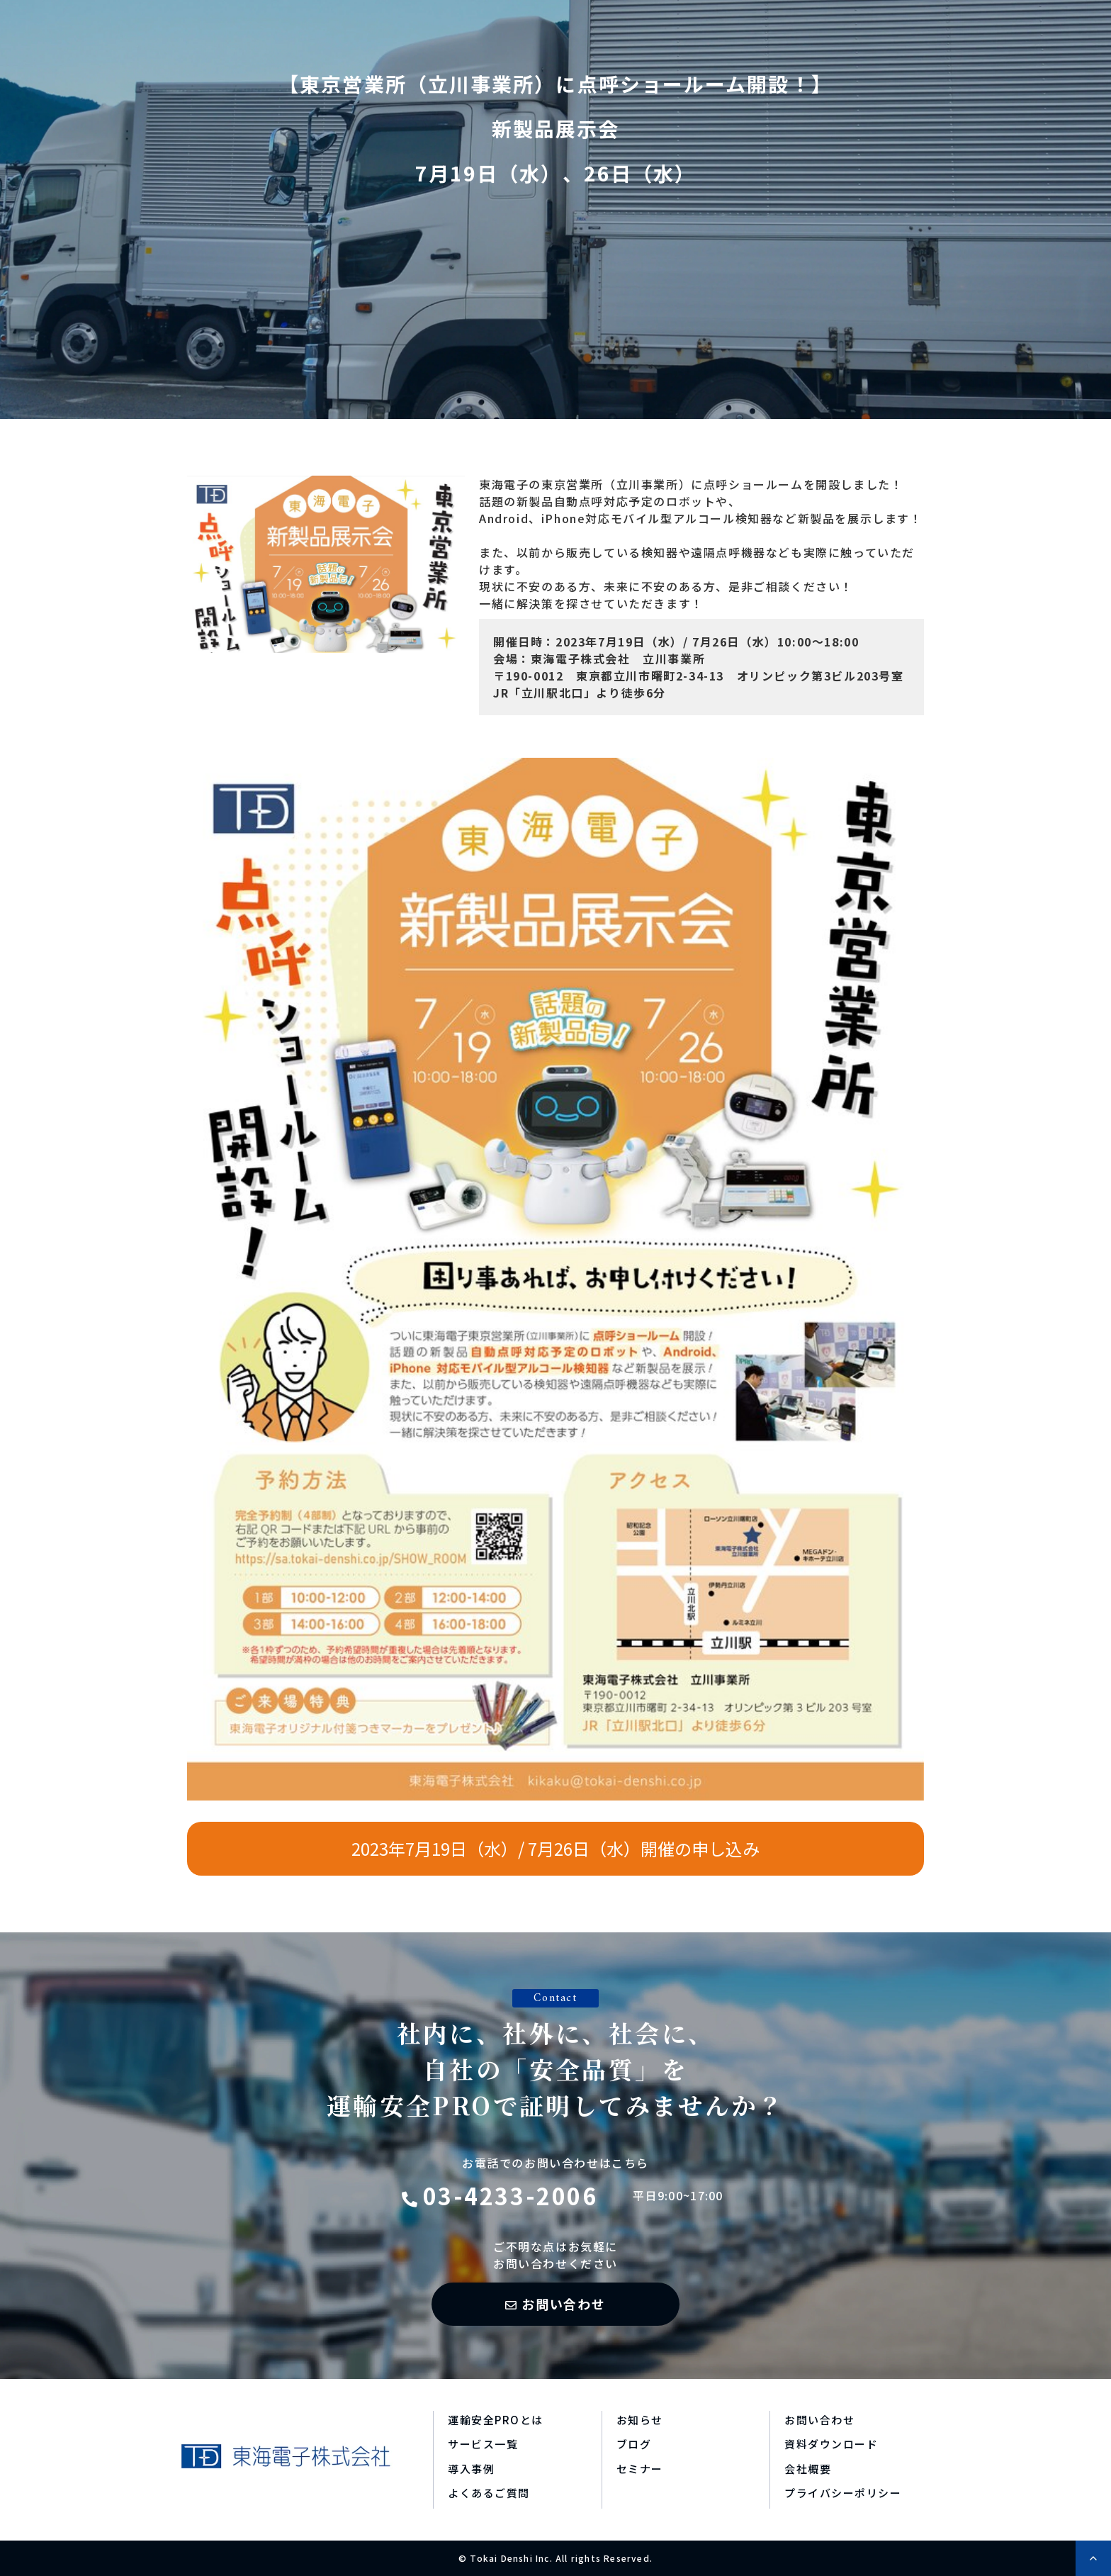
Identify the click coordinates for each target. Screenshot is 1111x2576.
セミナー (639, 2468)
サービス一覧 (483, 2443)
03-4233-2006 (510, 2195)
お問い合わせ (563, 2304)
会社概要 (807, 2468)
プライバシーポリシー (842, 2492)
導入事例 (471, 2468)
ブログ (634, 2443)
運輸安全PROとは (495, 2419)
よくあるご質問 (489, 2492)
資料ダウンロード (831, 2443)
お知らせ (639, 2419)
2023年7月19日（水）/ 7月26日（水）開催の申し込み (555, 1848)
